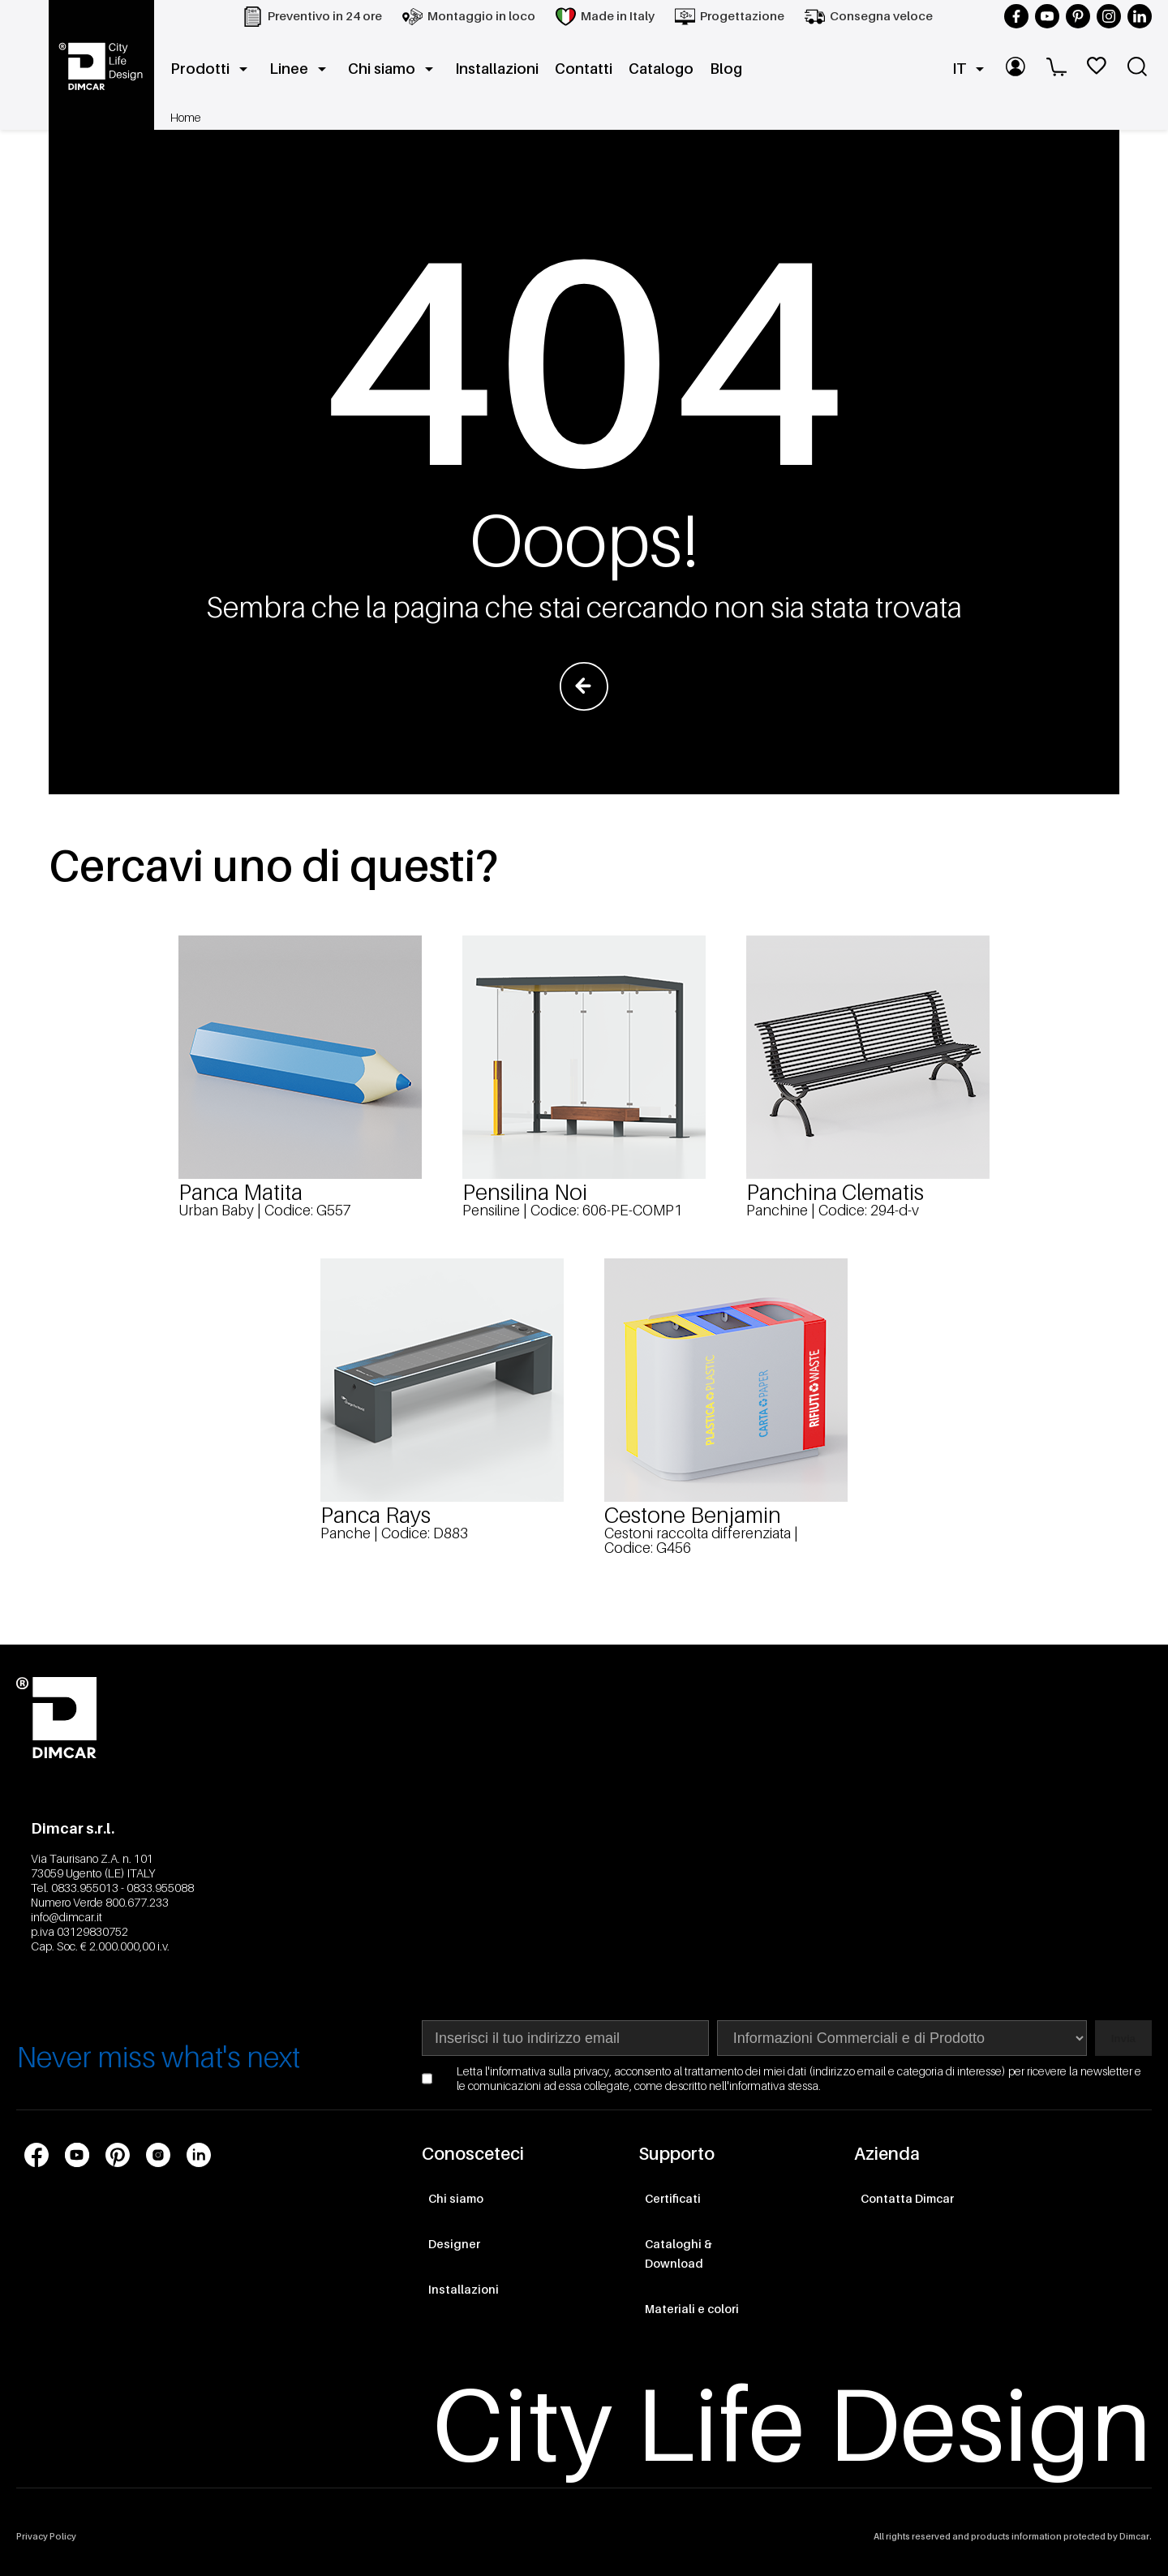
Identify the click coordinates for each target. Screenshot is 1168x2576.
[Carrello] (1058, 68)
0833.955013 (84, 1887)
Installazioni (497, 68)
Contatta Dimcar (907, 2198)
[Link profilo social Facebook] (36, 2155)
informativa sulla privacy (549, 2071)
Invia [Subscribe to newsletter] (1123, 2038)
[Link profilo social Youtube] (77, 2155)
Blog (726, 68)
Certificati (673, 2198)
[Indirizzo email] (565, 2038)
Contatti (583, 68)
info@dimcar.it (66, 1917)
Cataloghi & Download (678, 2253)
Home (185, 117)
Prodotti (211, 69)
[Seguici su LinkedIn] (1139, 16)
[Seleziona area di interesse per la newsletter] (902, 2038)
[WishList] (1099, 68)
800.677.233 (137, 1902)
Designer (454, 2244)
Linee (300, 69)
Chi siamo (393, 69)
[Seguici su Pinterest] (1078, 16)
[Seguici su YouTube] (1047, 16)
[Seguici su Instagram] (1109, 16)
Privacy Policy (46, 2536)
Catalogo (661, 68)
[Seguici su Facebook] (1016, 16)
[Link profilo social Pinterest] (117, 2155)
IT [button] (971, 69)
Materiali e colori (692, 2309)
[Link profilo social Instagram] (158, 2155)
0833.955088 (160, 1887)
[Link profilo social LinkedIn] (199, 2155)
